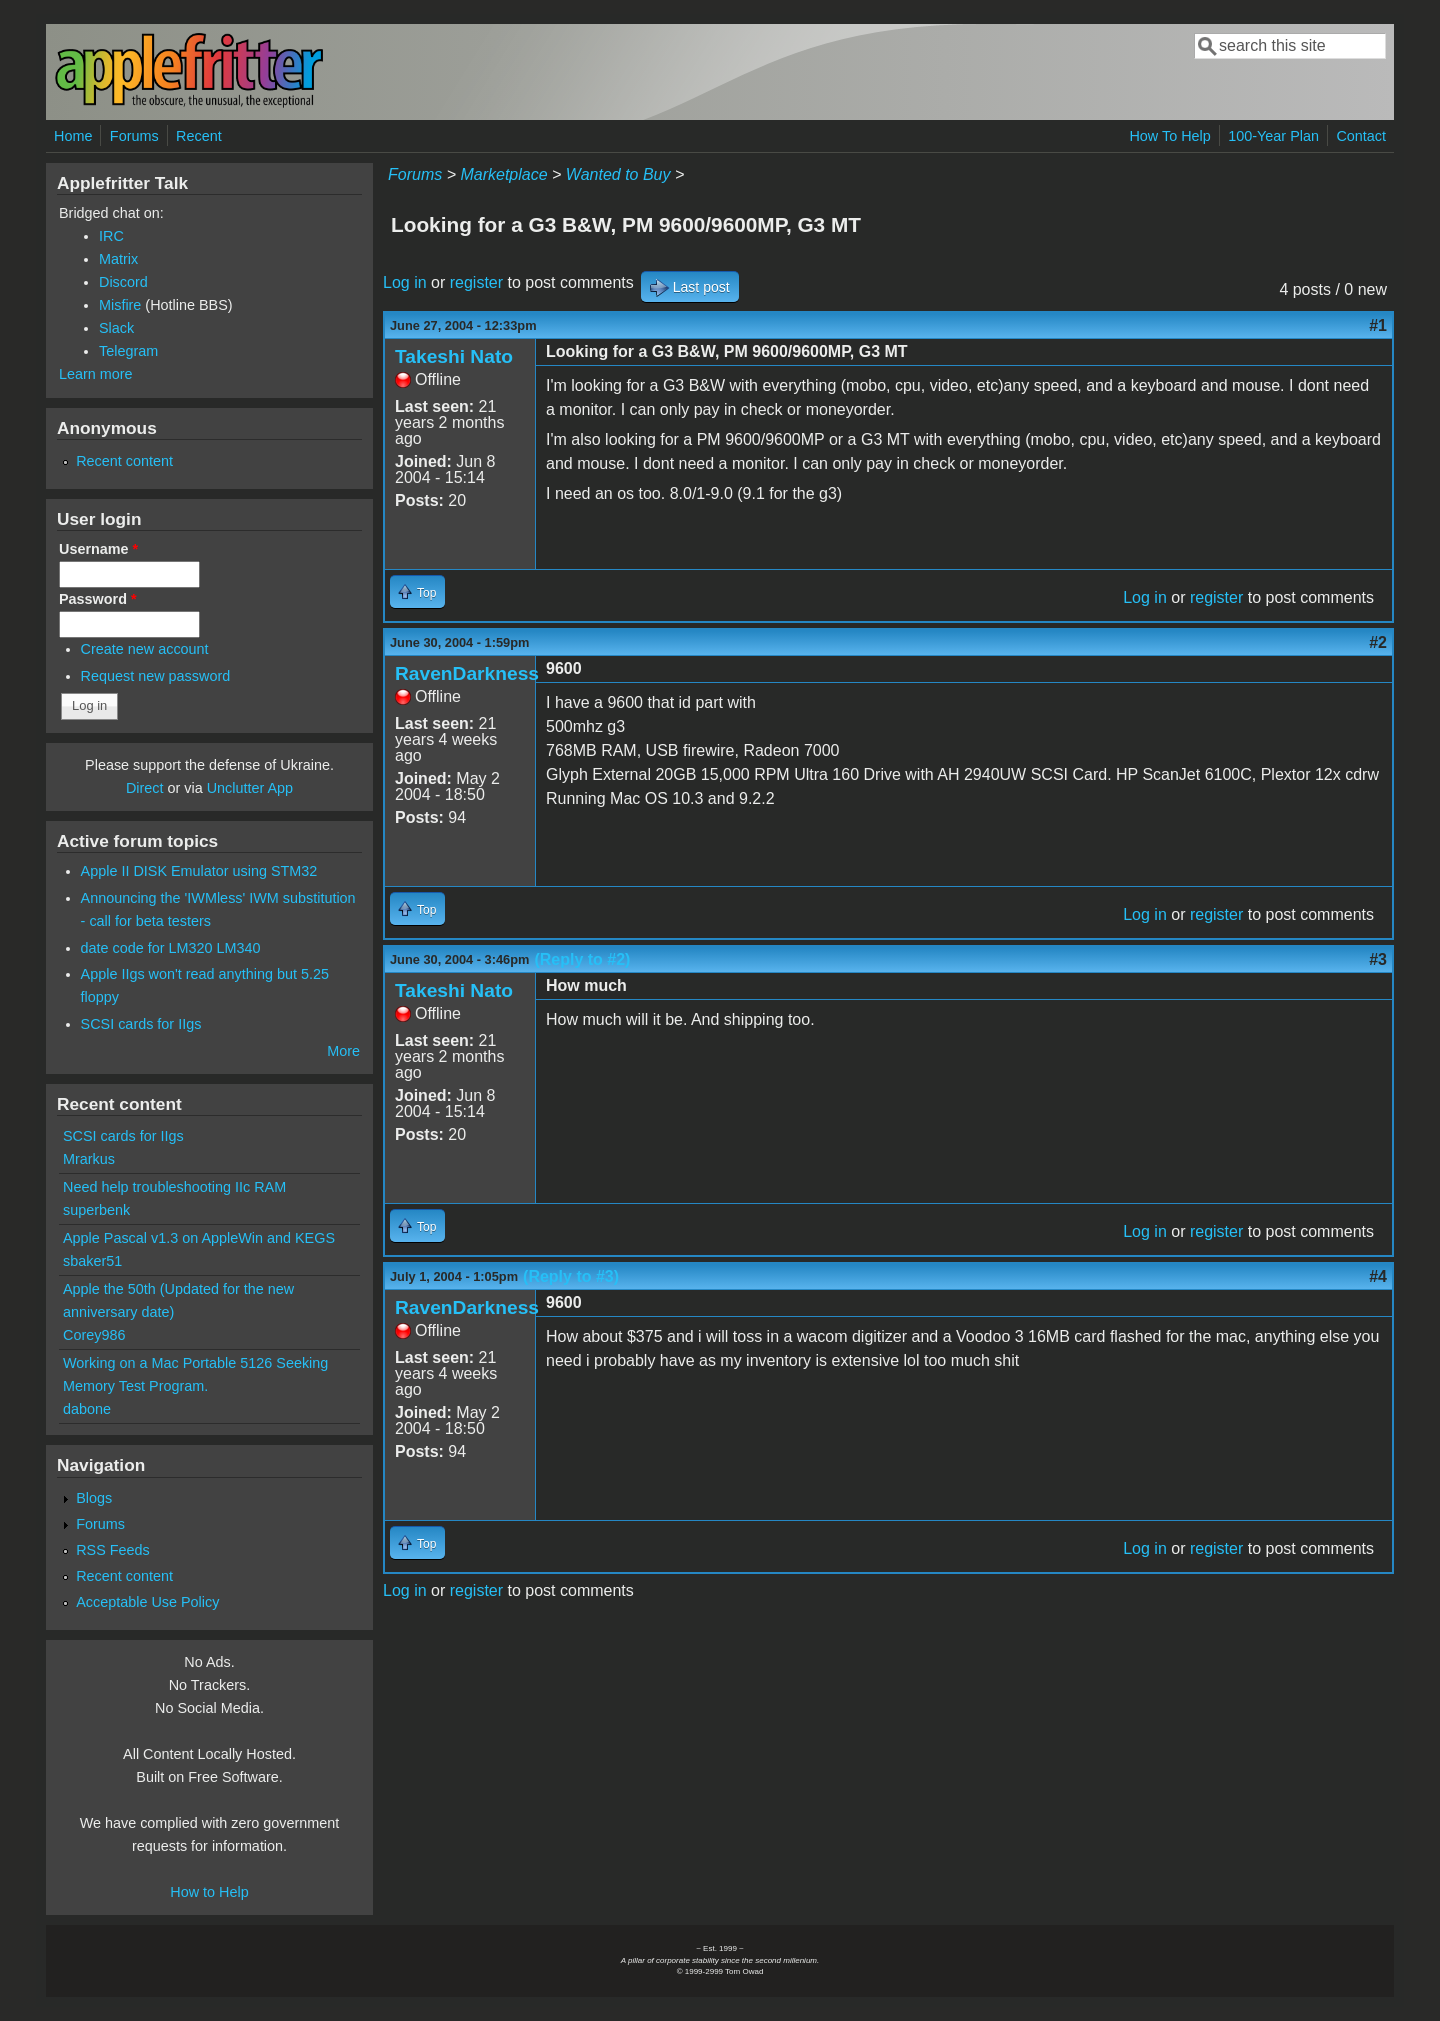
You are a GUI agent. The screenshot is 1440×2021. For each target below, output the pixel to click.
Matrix (118, 259)
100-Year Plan (1273, 136)
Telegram (128, 351)
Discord (123, 282)
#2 (1378, 642)
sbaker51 (92, 1261)
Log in (405, 282)
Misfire (120, 305)
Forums (134, 136)
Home (73, 136)
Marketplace (503, 174)
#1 (1378, 325)
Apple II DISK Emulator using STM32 (199, 871)
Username (98, 549)
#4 (1378, 1276)
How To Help (1169, 136)
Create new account (145, 649)
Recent (199, 136)
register (476, 282)
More (343, 1051)
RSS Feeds (113, 1550)
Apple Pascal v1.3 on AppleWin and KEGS (199, 1238)
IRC (111, 236)
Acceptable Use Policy (147, 1602)
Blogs (94, 1498)
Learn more (96, 374)
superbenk (96, 1210)
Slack (116, 328)
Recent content (124, 461)
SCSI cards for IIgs (141, 1024)
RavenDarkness (467, 673)
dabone (87, 1409)
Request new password (156, 676)
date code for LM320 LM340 (171, 948)
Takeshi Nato (454, 356)
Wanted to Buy (618, 174)
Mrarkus (89, 1159)
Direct (145, 788)
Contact (1361, 136)
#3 (1378, 959)
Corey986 (94, 1335)
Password (98, 599)
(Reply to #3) (571, 1276)
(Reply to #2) (582, 959)
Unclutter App (250, 788)
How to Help (209, 1892)
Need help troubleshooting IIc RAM (174, 1187)
